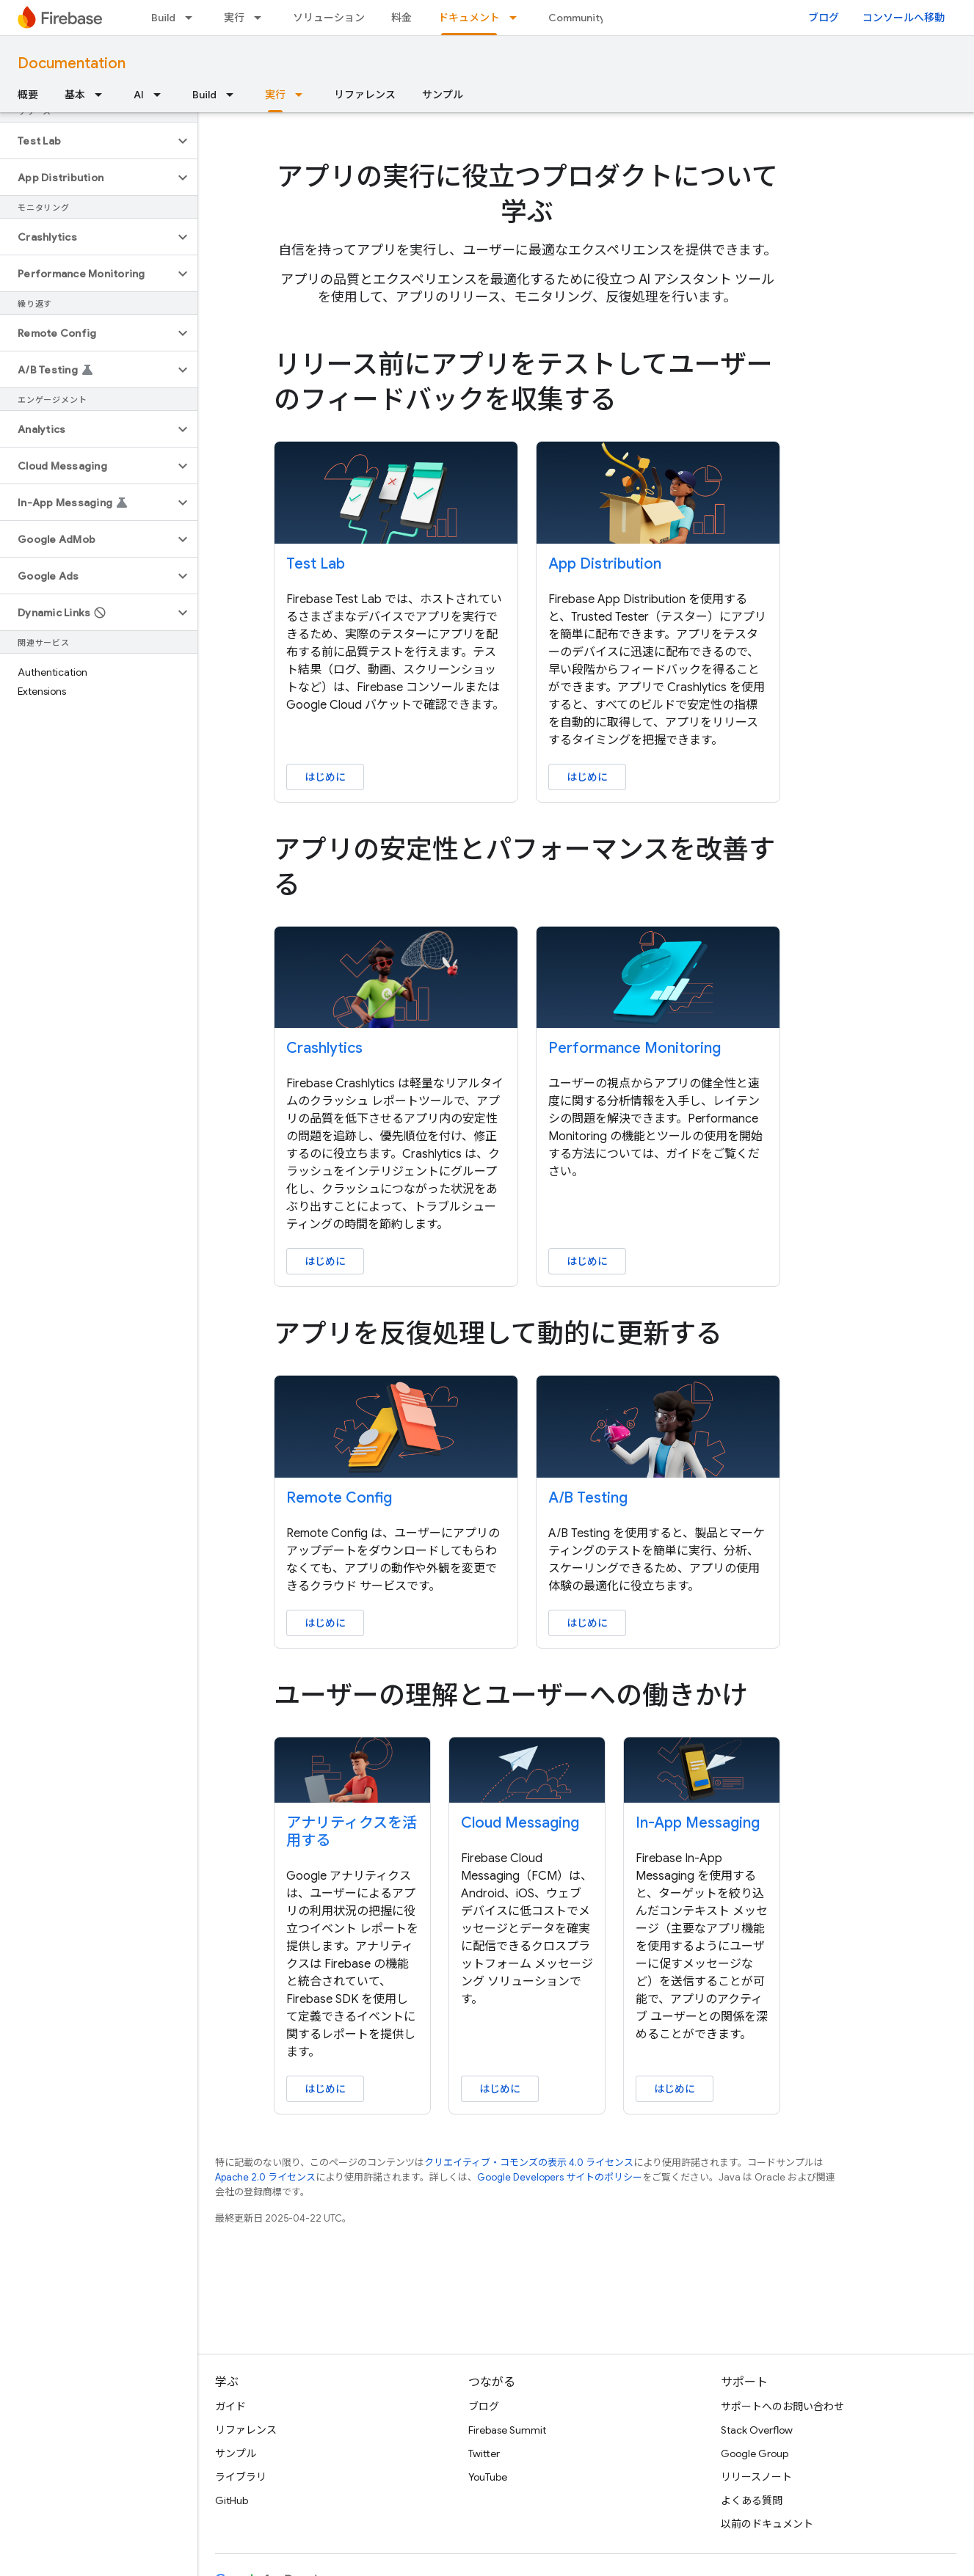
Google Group (754, 2453)
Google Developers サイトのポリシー (559, 2177)
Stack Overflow (757, 2430)
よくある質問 (751, 2500)
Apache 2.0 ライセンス (265, 2177)
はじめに (325, 777)
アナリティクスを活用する (351, 1832)
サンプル (442, 94)
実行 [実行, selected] (275, 94)
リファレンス (365, 94)
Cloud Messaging (520, 1823)
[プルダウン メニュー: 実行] (262, 17)
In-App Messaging (698, 1823)
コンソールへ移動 (903, 17)
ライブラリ (240, 2477)
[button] (87, 140)
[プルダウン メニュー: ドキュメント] (517, 17)
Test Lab (315, 564)
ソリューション (329, 17)
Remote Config (339, 1498)
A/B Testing (588, 1498)
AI (139, 94)
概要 (28, 94)
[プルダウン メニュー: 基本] (102, 94)
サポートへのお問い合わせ (782, 2406)
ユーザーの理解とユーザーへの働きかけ (511, 1695)
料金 (401, 17)
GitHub (231, 2500)
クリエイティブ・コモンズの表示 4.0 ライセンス (528, 2162)
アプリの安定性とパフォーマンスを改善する (524, 867)
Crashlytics (324, 1048)
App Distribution (604, 564)
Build (163, 17)
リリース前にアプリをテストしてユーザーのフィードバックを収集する (523, 382)
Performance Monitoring (634, 1048)
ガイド (230, 2406)
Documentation (72, 63)
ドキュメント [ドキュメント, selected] (469, 17)
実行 (234, 17)
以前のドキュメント (767, 2524)
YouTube (487, 2477)
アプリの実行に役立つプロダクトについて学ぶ (527, 194)
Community (577, 17)
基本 (75, 94)
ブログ (823, 17)
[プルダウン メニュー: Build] (193, 17)
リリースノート (756, 2477)
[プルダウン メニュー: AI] (161, 94)
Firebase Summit (507, 2430)
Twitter (484, 2453)
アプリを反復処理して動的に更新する (498, 1333)
